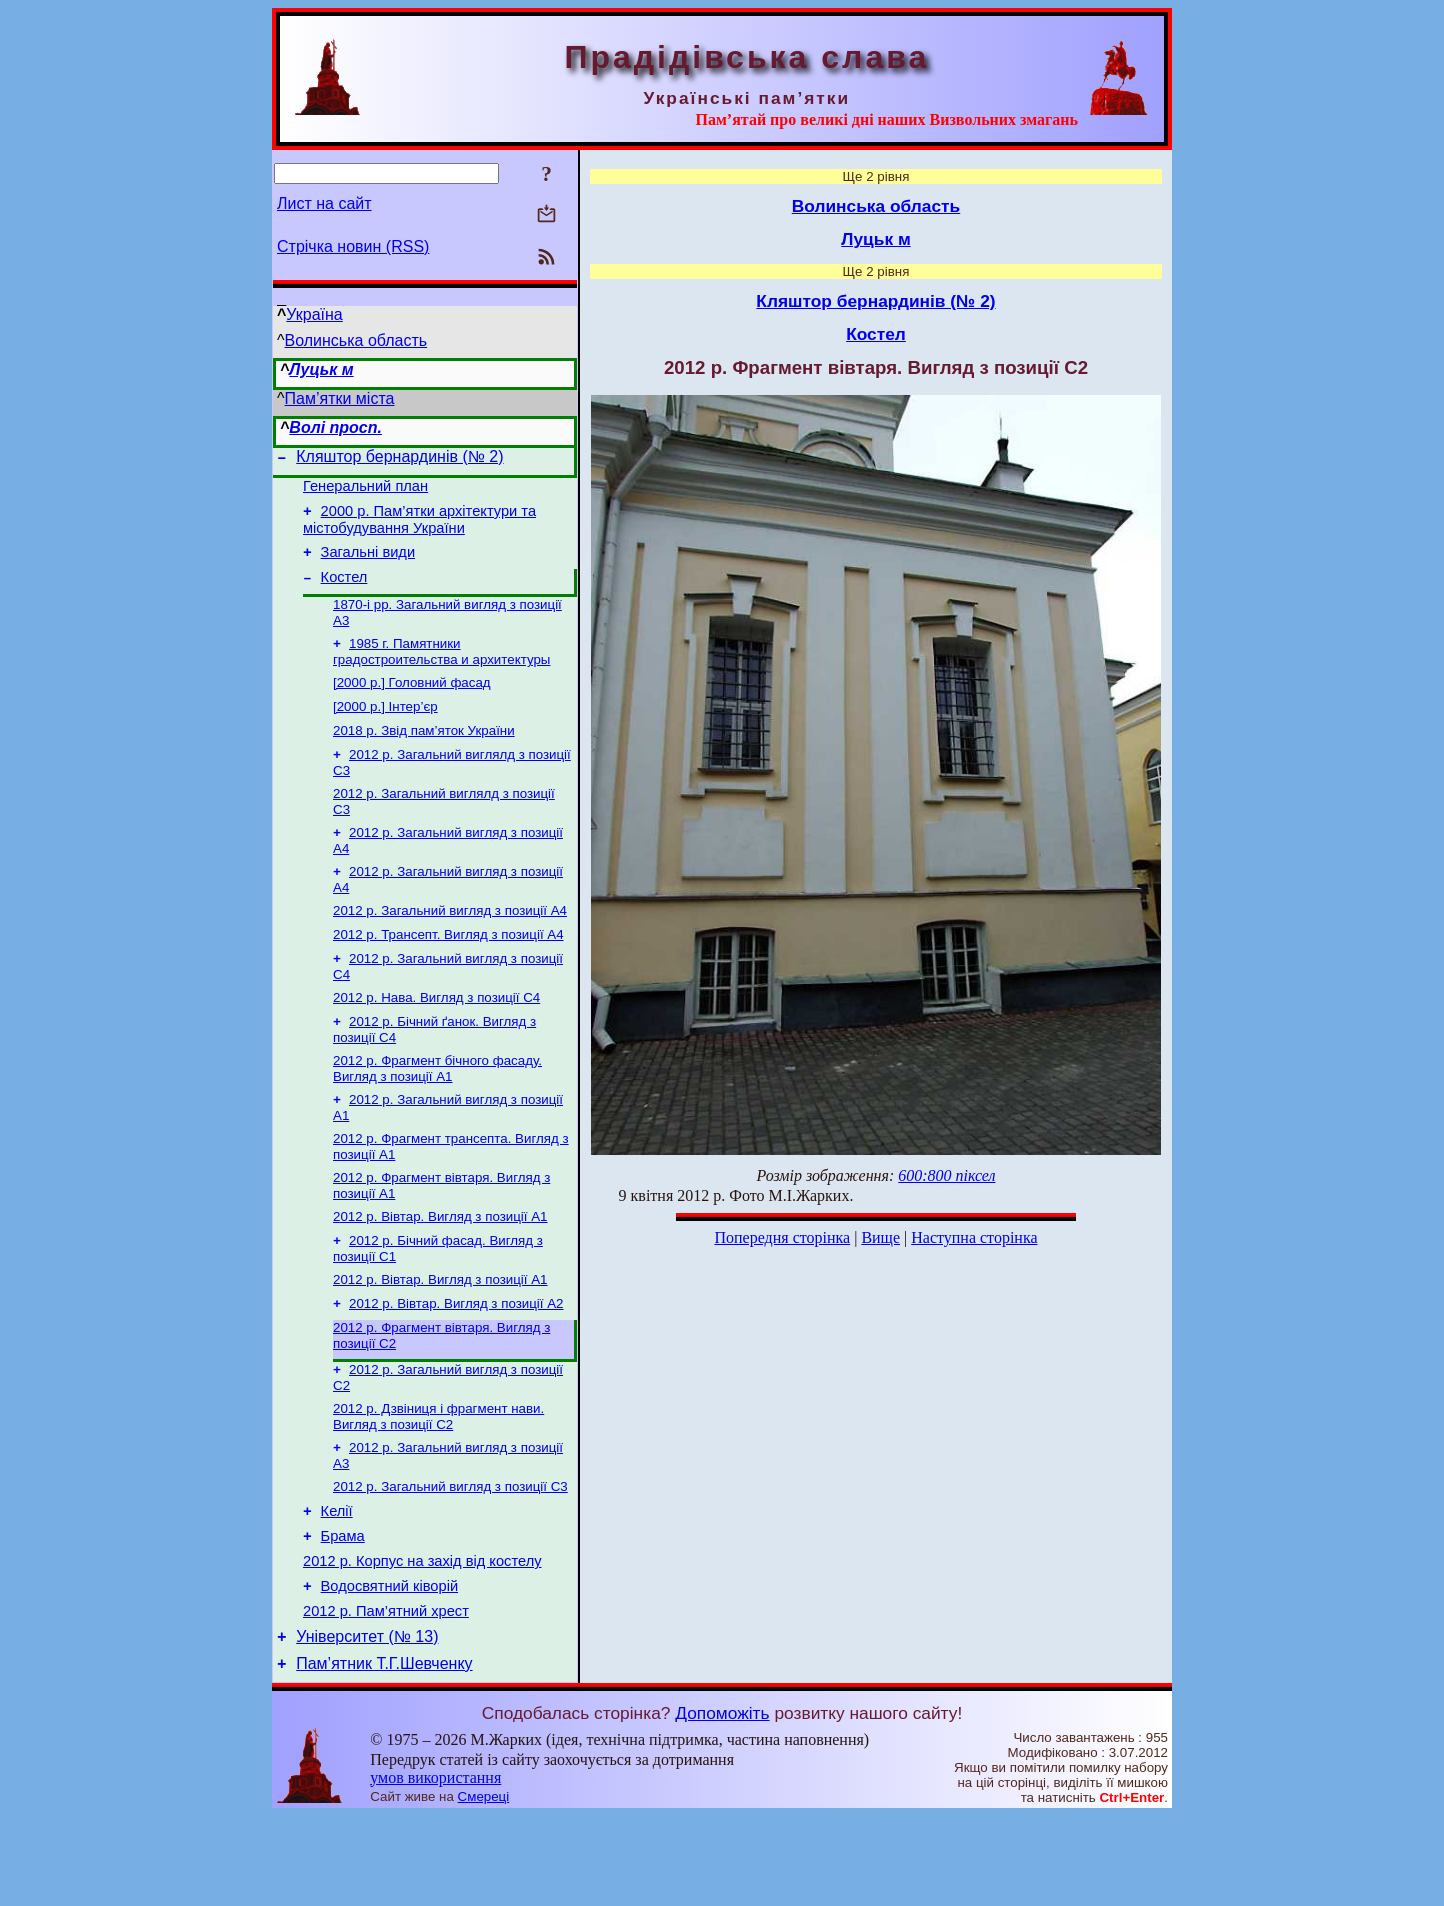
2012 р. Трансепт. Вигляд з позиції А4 (448, 971)
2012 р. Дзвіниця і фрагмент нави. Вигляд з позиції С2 (438, 1481)
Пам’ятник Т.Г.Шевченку (384, 1753)
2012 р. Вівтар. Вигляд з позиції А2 (456, 1362)
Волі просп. (335, 427)
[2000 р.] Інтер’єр (385, 729)
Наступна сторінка (974, 1237)
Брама (343, 1611)
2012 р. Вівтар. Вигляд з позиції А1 (440, 1269)
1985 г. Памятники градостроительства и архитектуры (441, 670)
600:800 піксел (946, 1175)
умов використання (435, 1867)
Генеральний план (365, 492)
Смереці (484, 1886)
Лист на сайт (324, 203)
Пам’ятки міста (340, 398)
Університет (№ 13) (367, 1723)
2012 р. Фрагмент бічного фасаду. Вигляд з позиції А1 (437, 1113)
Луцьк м (321, 369)
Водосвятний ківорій (389, 1667)
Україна (314, 314)
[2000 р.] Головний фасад (412, 703)
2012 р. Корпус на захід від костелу (422, 1639)
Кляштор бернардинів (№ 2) (399, 459)
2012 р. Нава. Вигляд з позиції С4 (436, 1038)
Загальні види (368, 564)
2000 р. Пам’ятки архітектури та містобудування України (419, 528)
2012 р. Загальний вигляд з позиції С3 (450, 1555)
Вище (880, 1237)
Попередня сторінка (782, 1237)
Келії (337, 1583)
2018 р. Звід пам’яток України (424, 755)
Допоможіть (722, 1803)
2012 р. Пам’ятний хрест (386, 1695)
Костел (344, 592)
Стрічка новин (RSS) (353, 246)
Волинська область (356, 340)
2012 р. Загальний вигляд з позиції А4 (450, 945)
